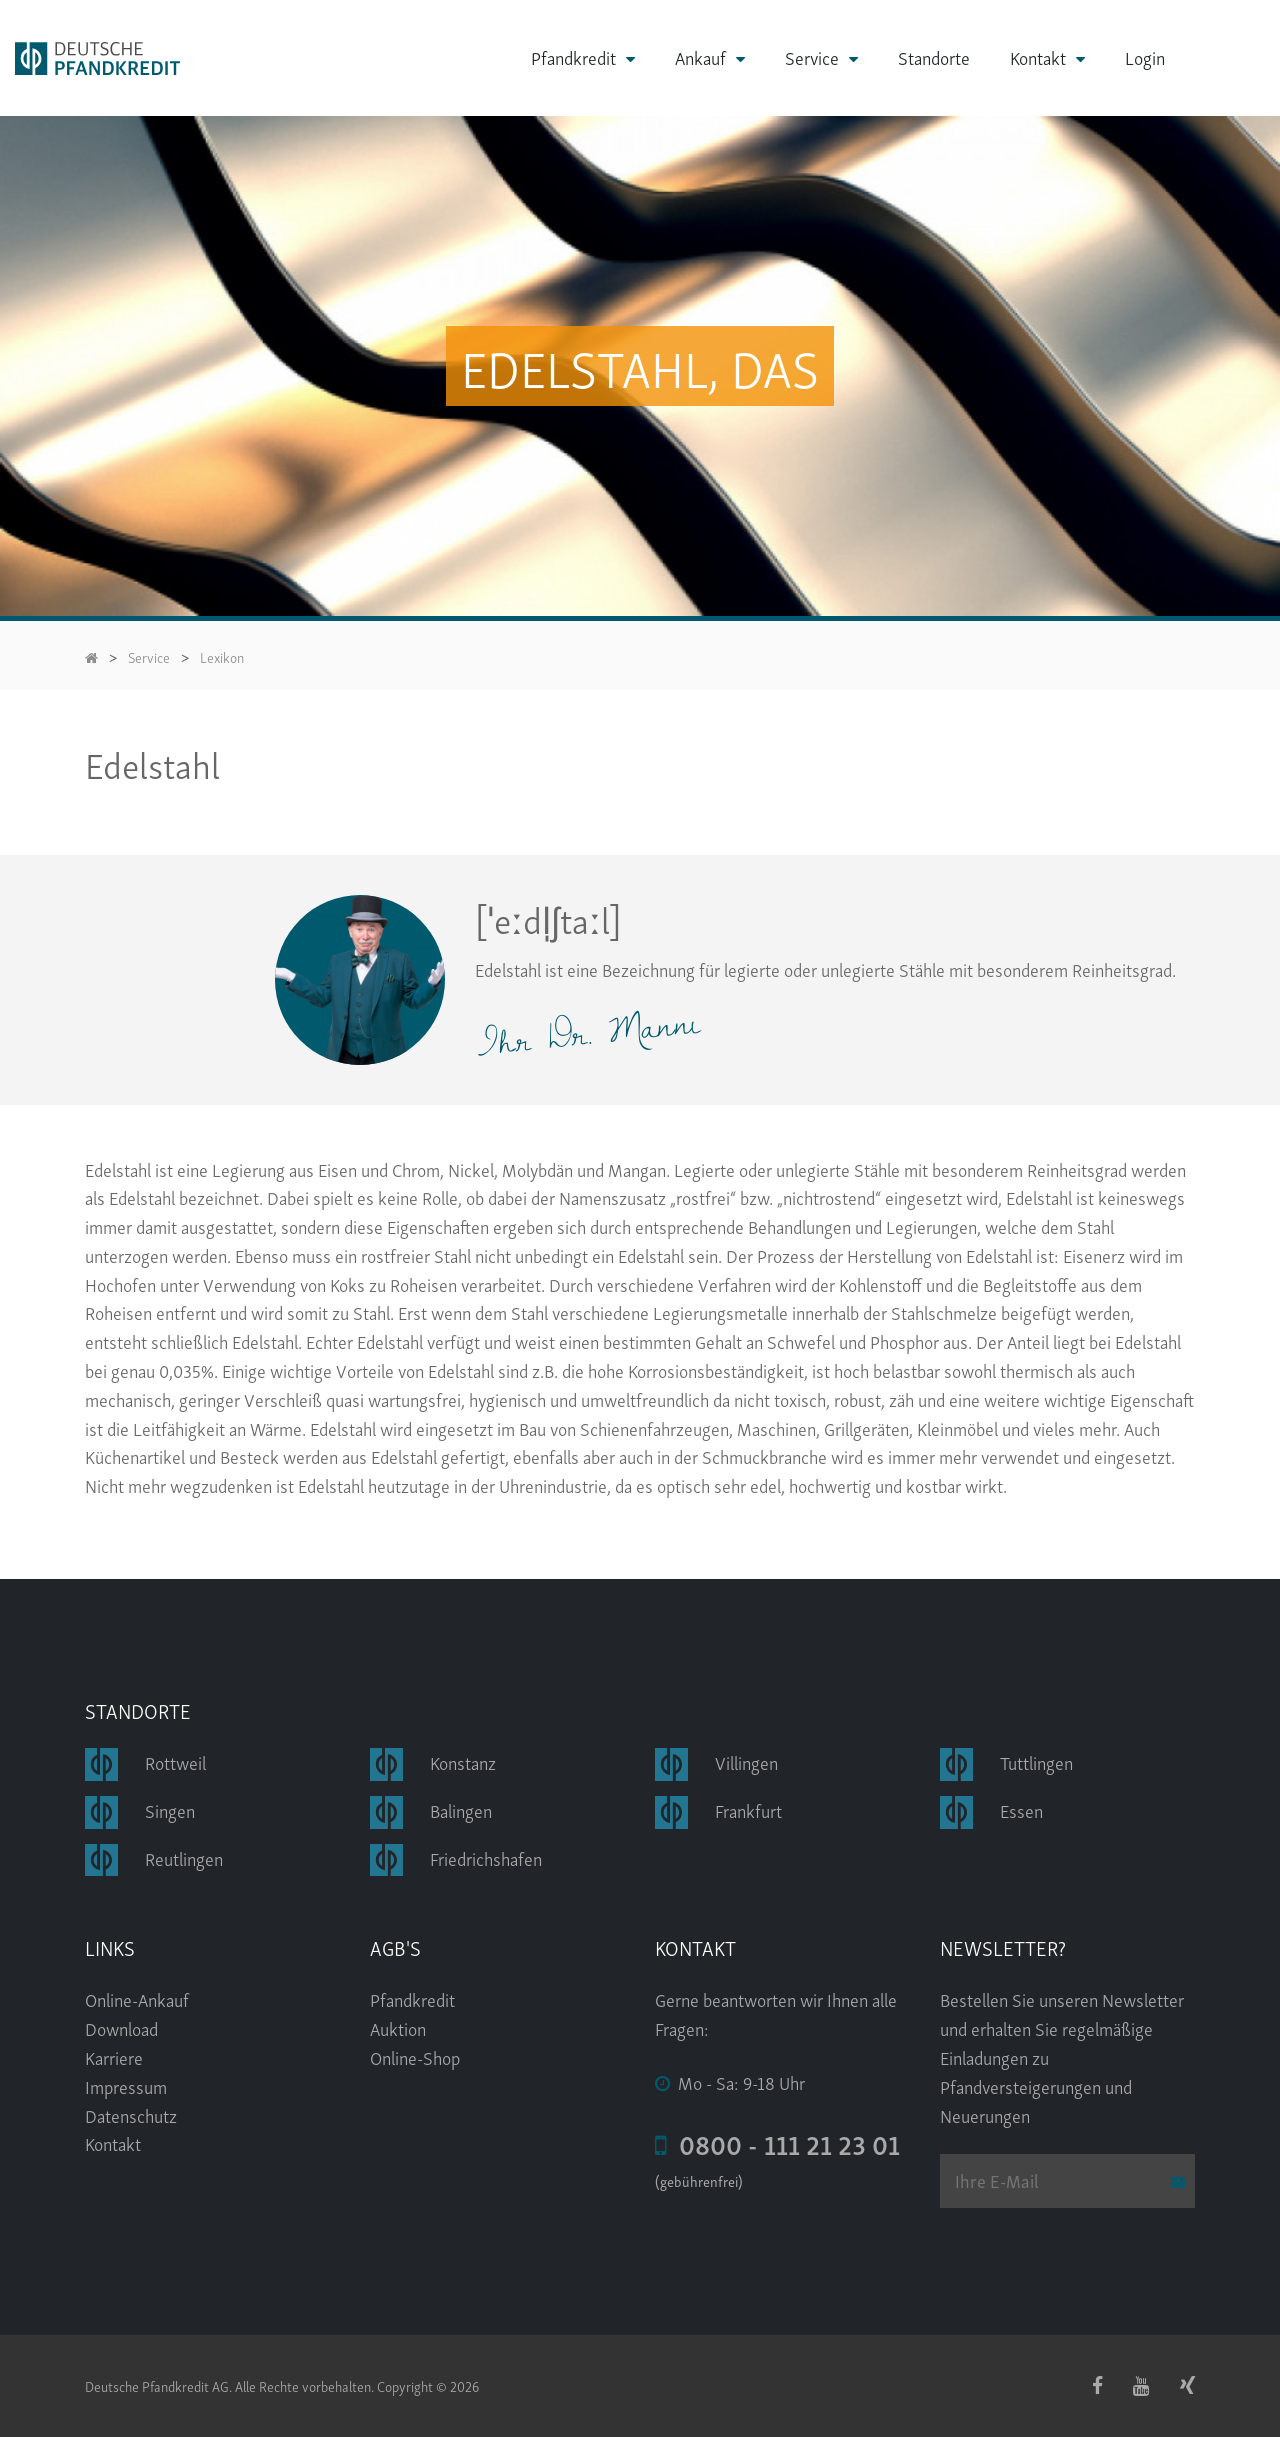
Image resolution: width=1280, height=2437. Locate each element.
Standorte (934, 57)
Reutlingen (184, 1857)
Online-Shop (415, 2056)
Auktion (398, 2027)
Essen (1021, 1809)
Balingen (461, 1809)
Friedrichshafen (486, 1857)
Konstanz (463, 1761)
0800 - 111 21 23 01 (777, 2143)
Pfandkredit (573, 57)
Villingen (746, 1761)
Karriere (114, 2056)
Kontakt (1038, 57)
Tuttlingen (1036, 1761)
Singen (170, 1809)
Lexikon (222, 656)
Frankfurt (748, 1809)
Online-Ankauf (137, 1999)
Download (121, 2027)
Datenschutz (131, 2114)
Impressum (126, 2085)
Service (812, 57)
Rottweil (175, 1761)
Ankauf (700, 57)
